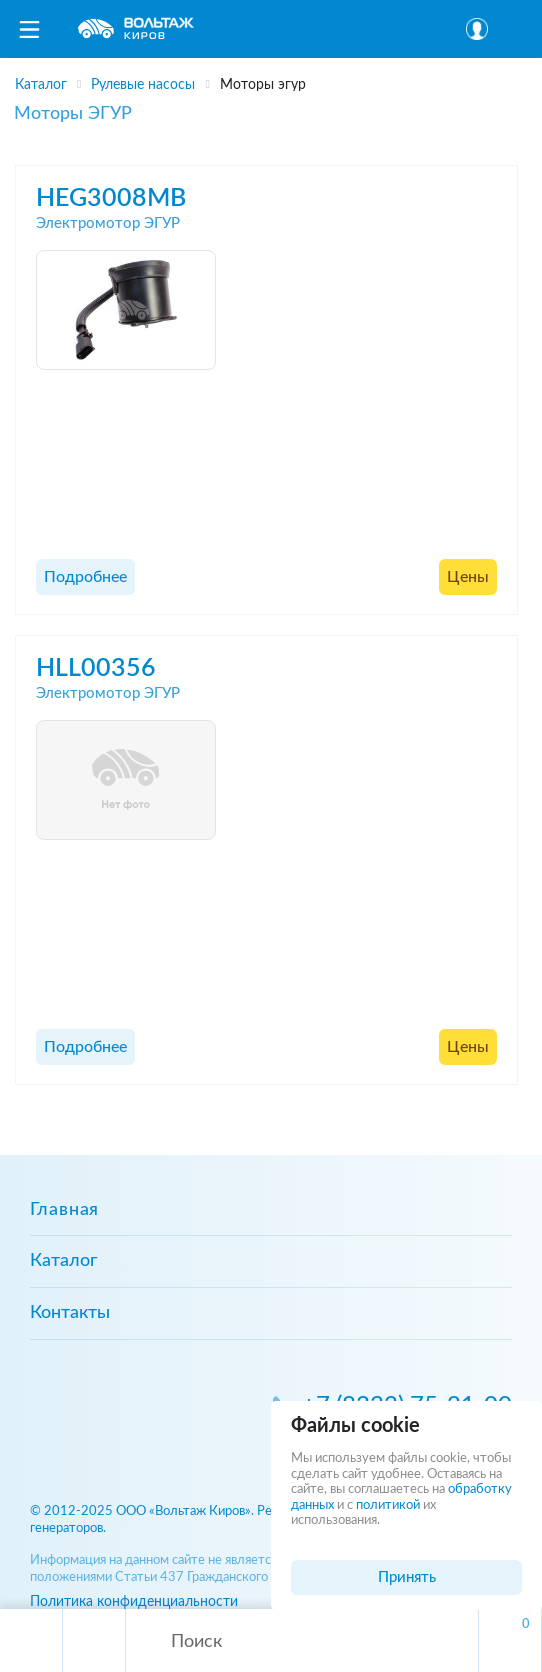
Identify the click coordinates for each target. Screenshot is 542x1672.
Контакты (70, 1313)
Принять (407, 1577)
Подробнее (85, 577)
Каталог (63, 1261)
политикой (388, 1505)
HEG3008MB (111, 198)
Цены (468, 577)
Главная (64, 1210)
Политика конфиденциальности (134, 1601)
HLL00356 (96, 668)
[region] (271, 78)
